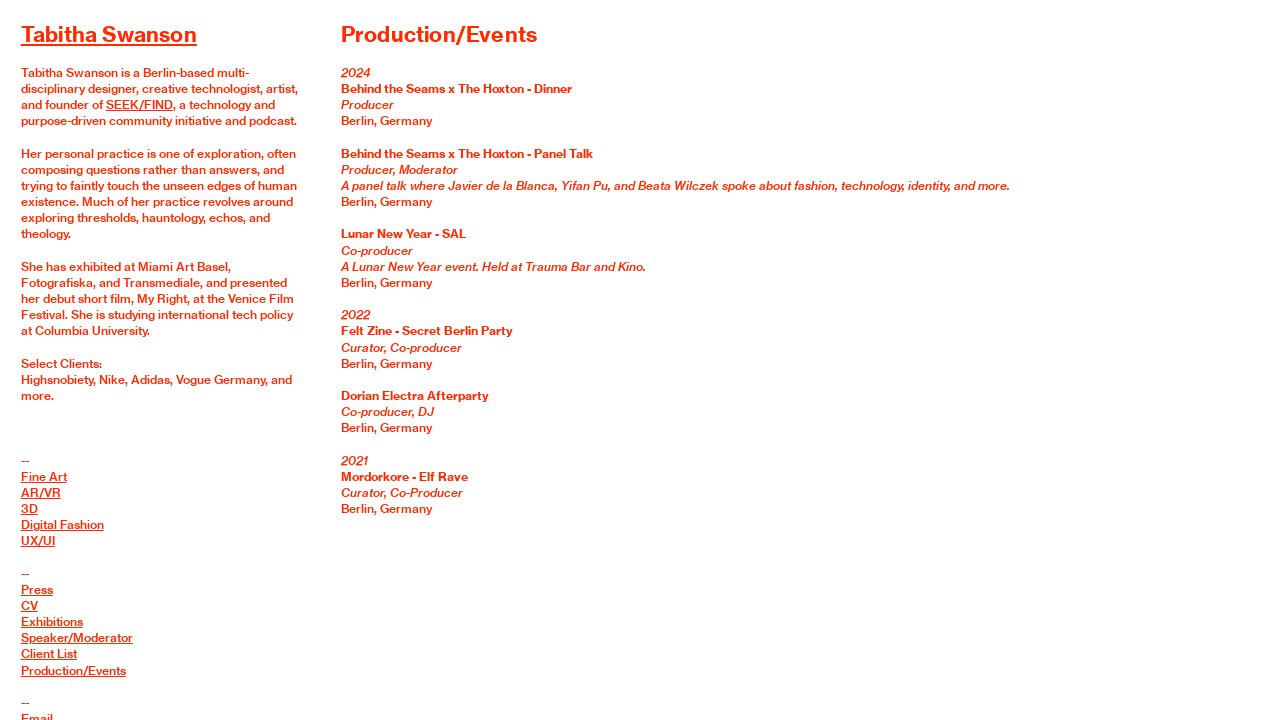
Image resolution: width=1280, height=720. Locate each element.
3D (29, 508)
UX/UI (38, 540)
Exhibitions (52, 621)
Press (37, 589)
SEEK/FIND (139, 104)
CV (29, 605)
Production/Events (73, 670)
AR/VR (41, 492)
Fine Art (44, 476)
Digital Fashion (62, 524)
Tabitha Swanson (109, 34)
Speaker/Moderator (77, 637)
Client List (49, 653)
